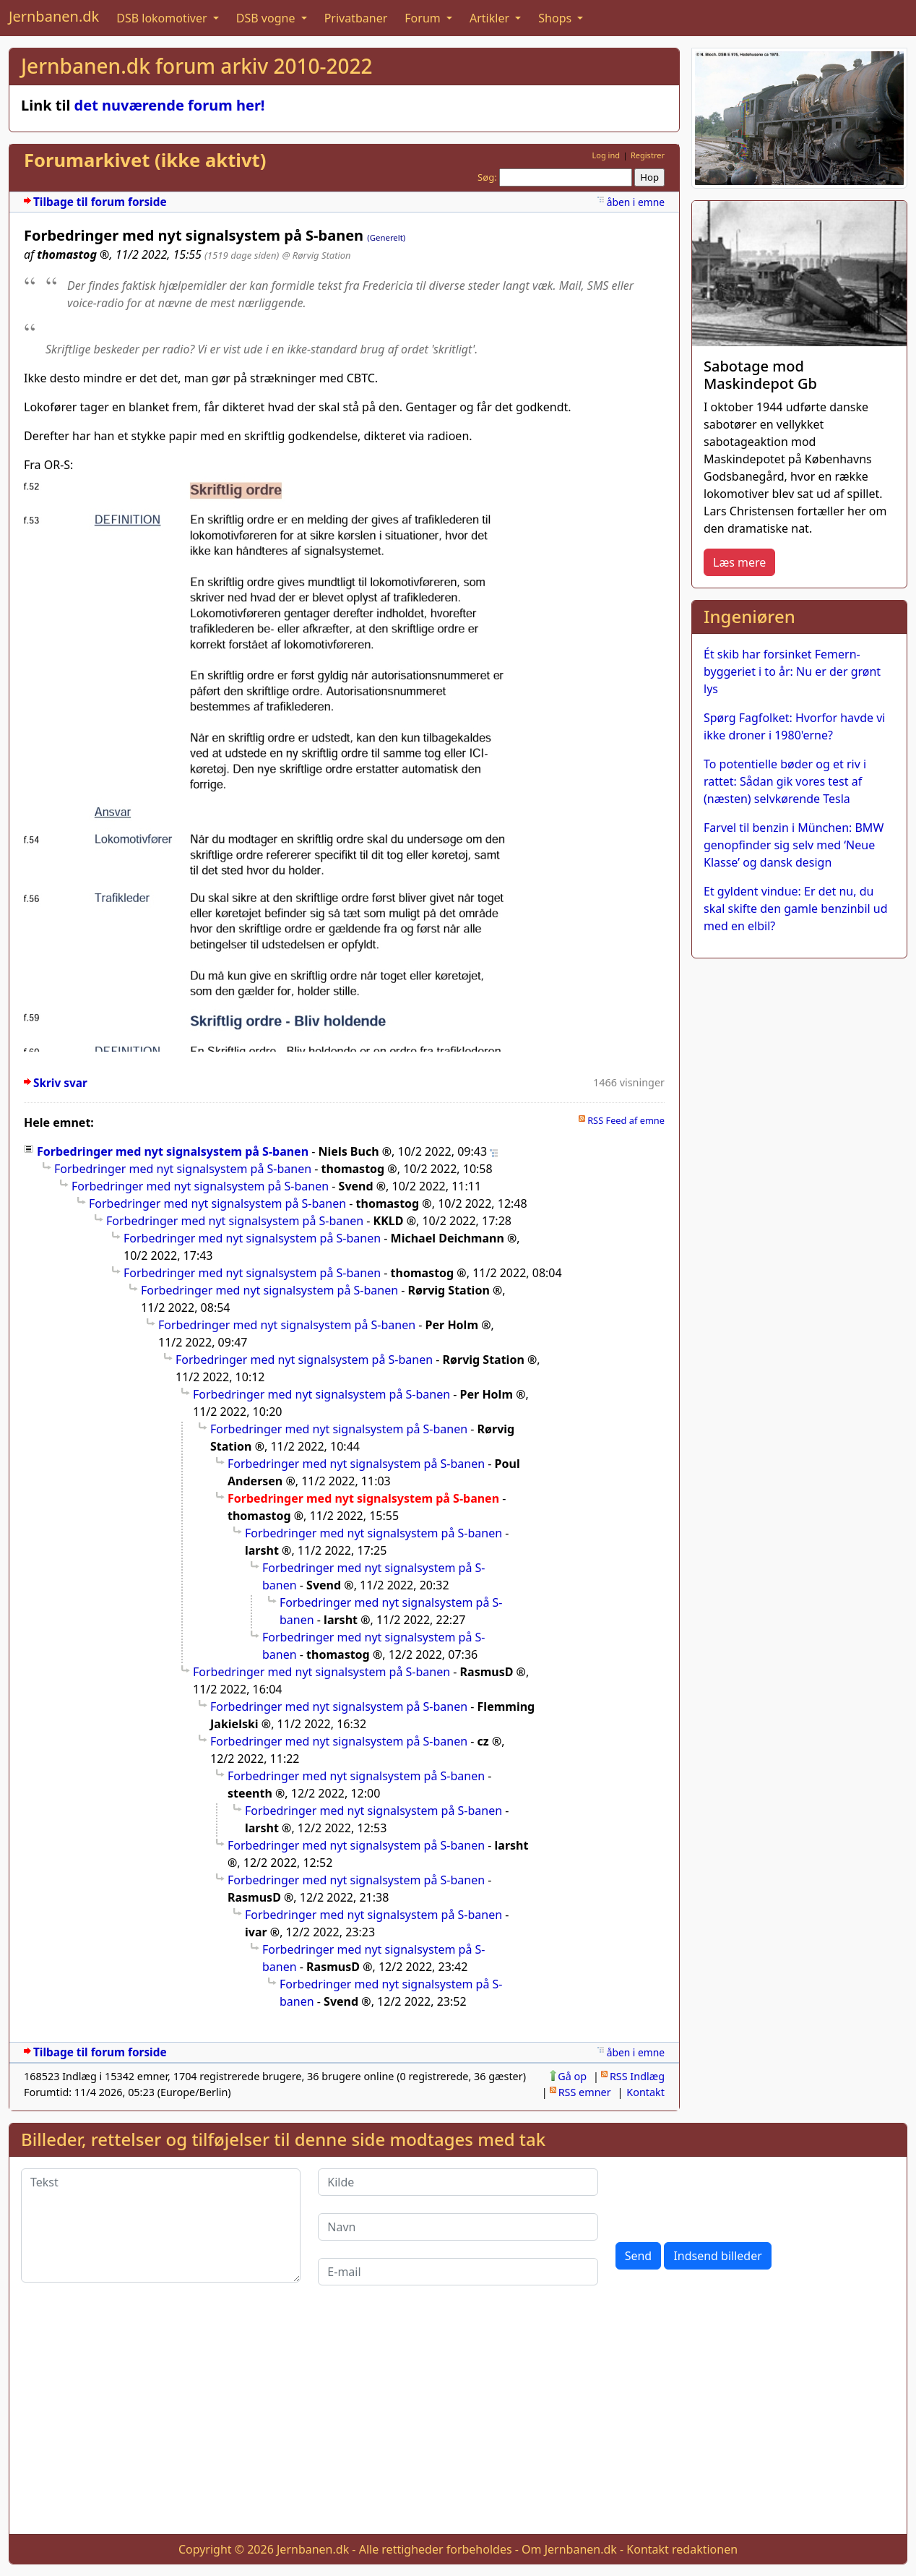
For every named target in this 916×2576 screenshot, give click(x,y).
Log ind (606, 155)
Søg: (487, 177)
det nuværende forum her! (169, 105)
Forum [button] (424, 18)
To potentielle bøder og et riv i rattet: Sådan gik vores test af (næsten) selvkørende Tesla (785, 781)
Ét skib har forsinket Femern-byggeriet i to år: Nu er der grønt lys (792, 671)
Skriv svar (60, 1083)
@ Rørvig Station (316, 255)
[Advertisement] (458, 2421)
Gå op (572, 2076)
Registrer (648, 155)
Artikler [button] (491, 18)
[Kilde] (457, 2182)
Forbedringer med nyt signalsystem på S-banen (172, 1151)
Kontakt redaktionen (682, 2549)
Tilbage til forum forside (100, 202)
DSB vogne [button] (267, 18)
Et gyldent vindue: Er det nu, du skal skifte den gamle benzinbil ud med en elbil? (796, 908)
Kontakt (645, 2092)
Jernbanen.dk (54, 16)
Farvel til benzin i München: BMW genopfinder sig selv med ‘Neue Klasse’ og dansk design (793, 845)
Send (638, 2256)
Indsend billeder (717, 2256)
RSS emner (584, 2092)
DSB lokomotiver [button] (163, 18)
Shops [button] (556, 18)
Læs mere (739, 562)
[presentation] (725, 2196)
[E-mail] (457, 2271)
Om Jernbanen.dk (569, 2549)
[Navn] (457, 2227)
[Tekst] (161, 2225)
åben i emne (636, 202)
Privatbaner (356, 18)
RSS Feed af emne (626, 1120)
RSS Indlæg (637, 2076)
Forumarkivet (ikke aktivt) (145, 160)
